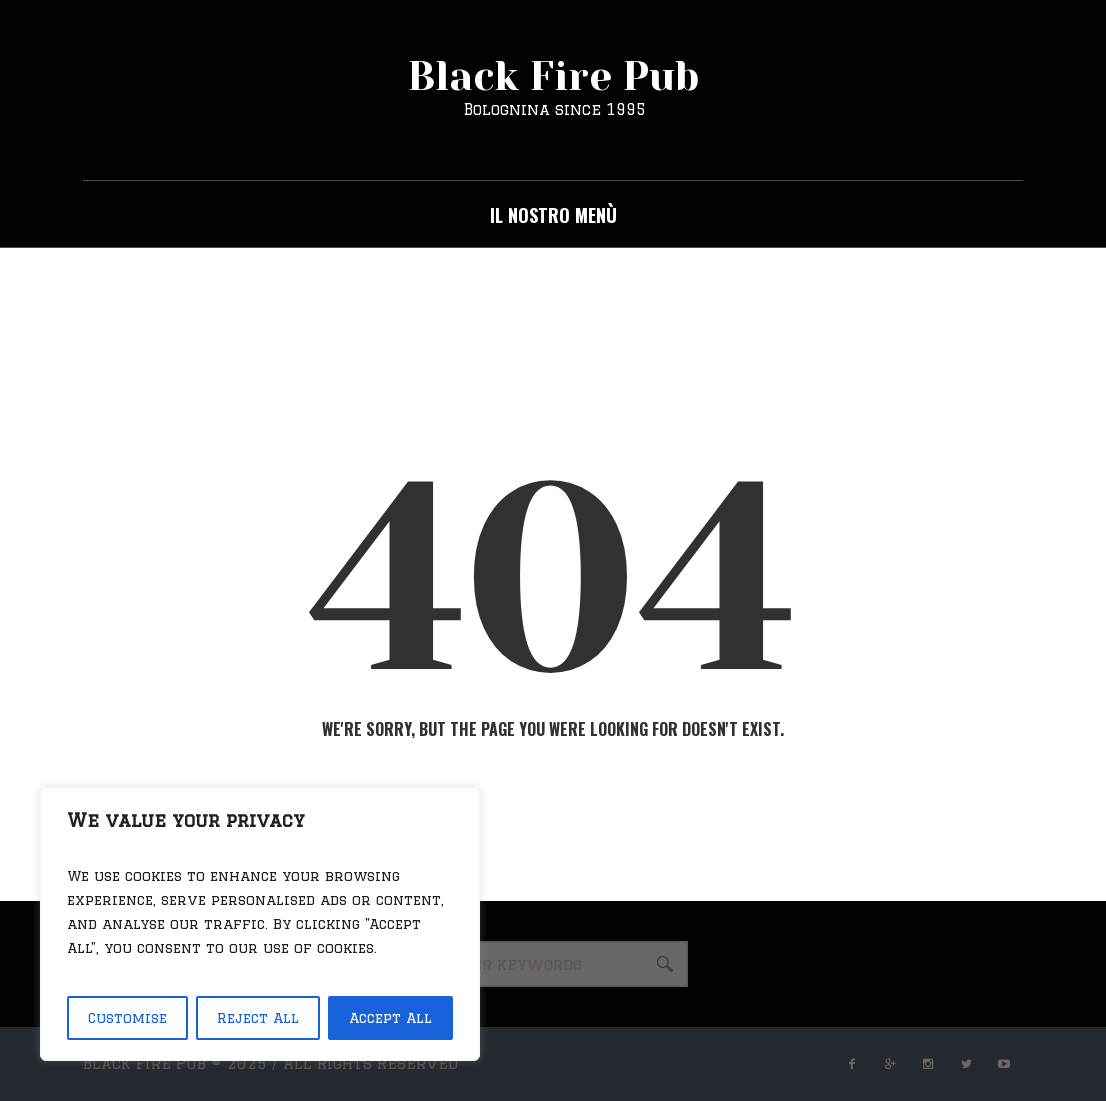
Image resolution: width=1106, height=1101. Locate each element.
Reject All (258, 1018)
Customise (127, 1018)
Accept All (390, 1018)
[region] (260, 924)
